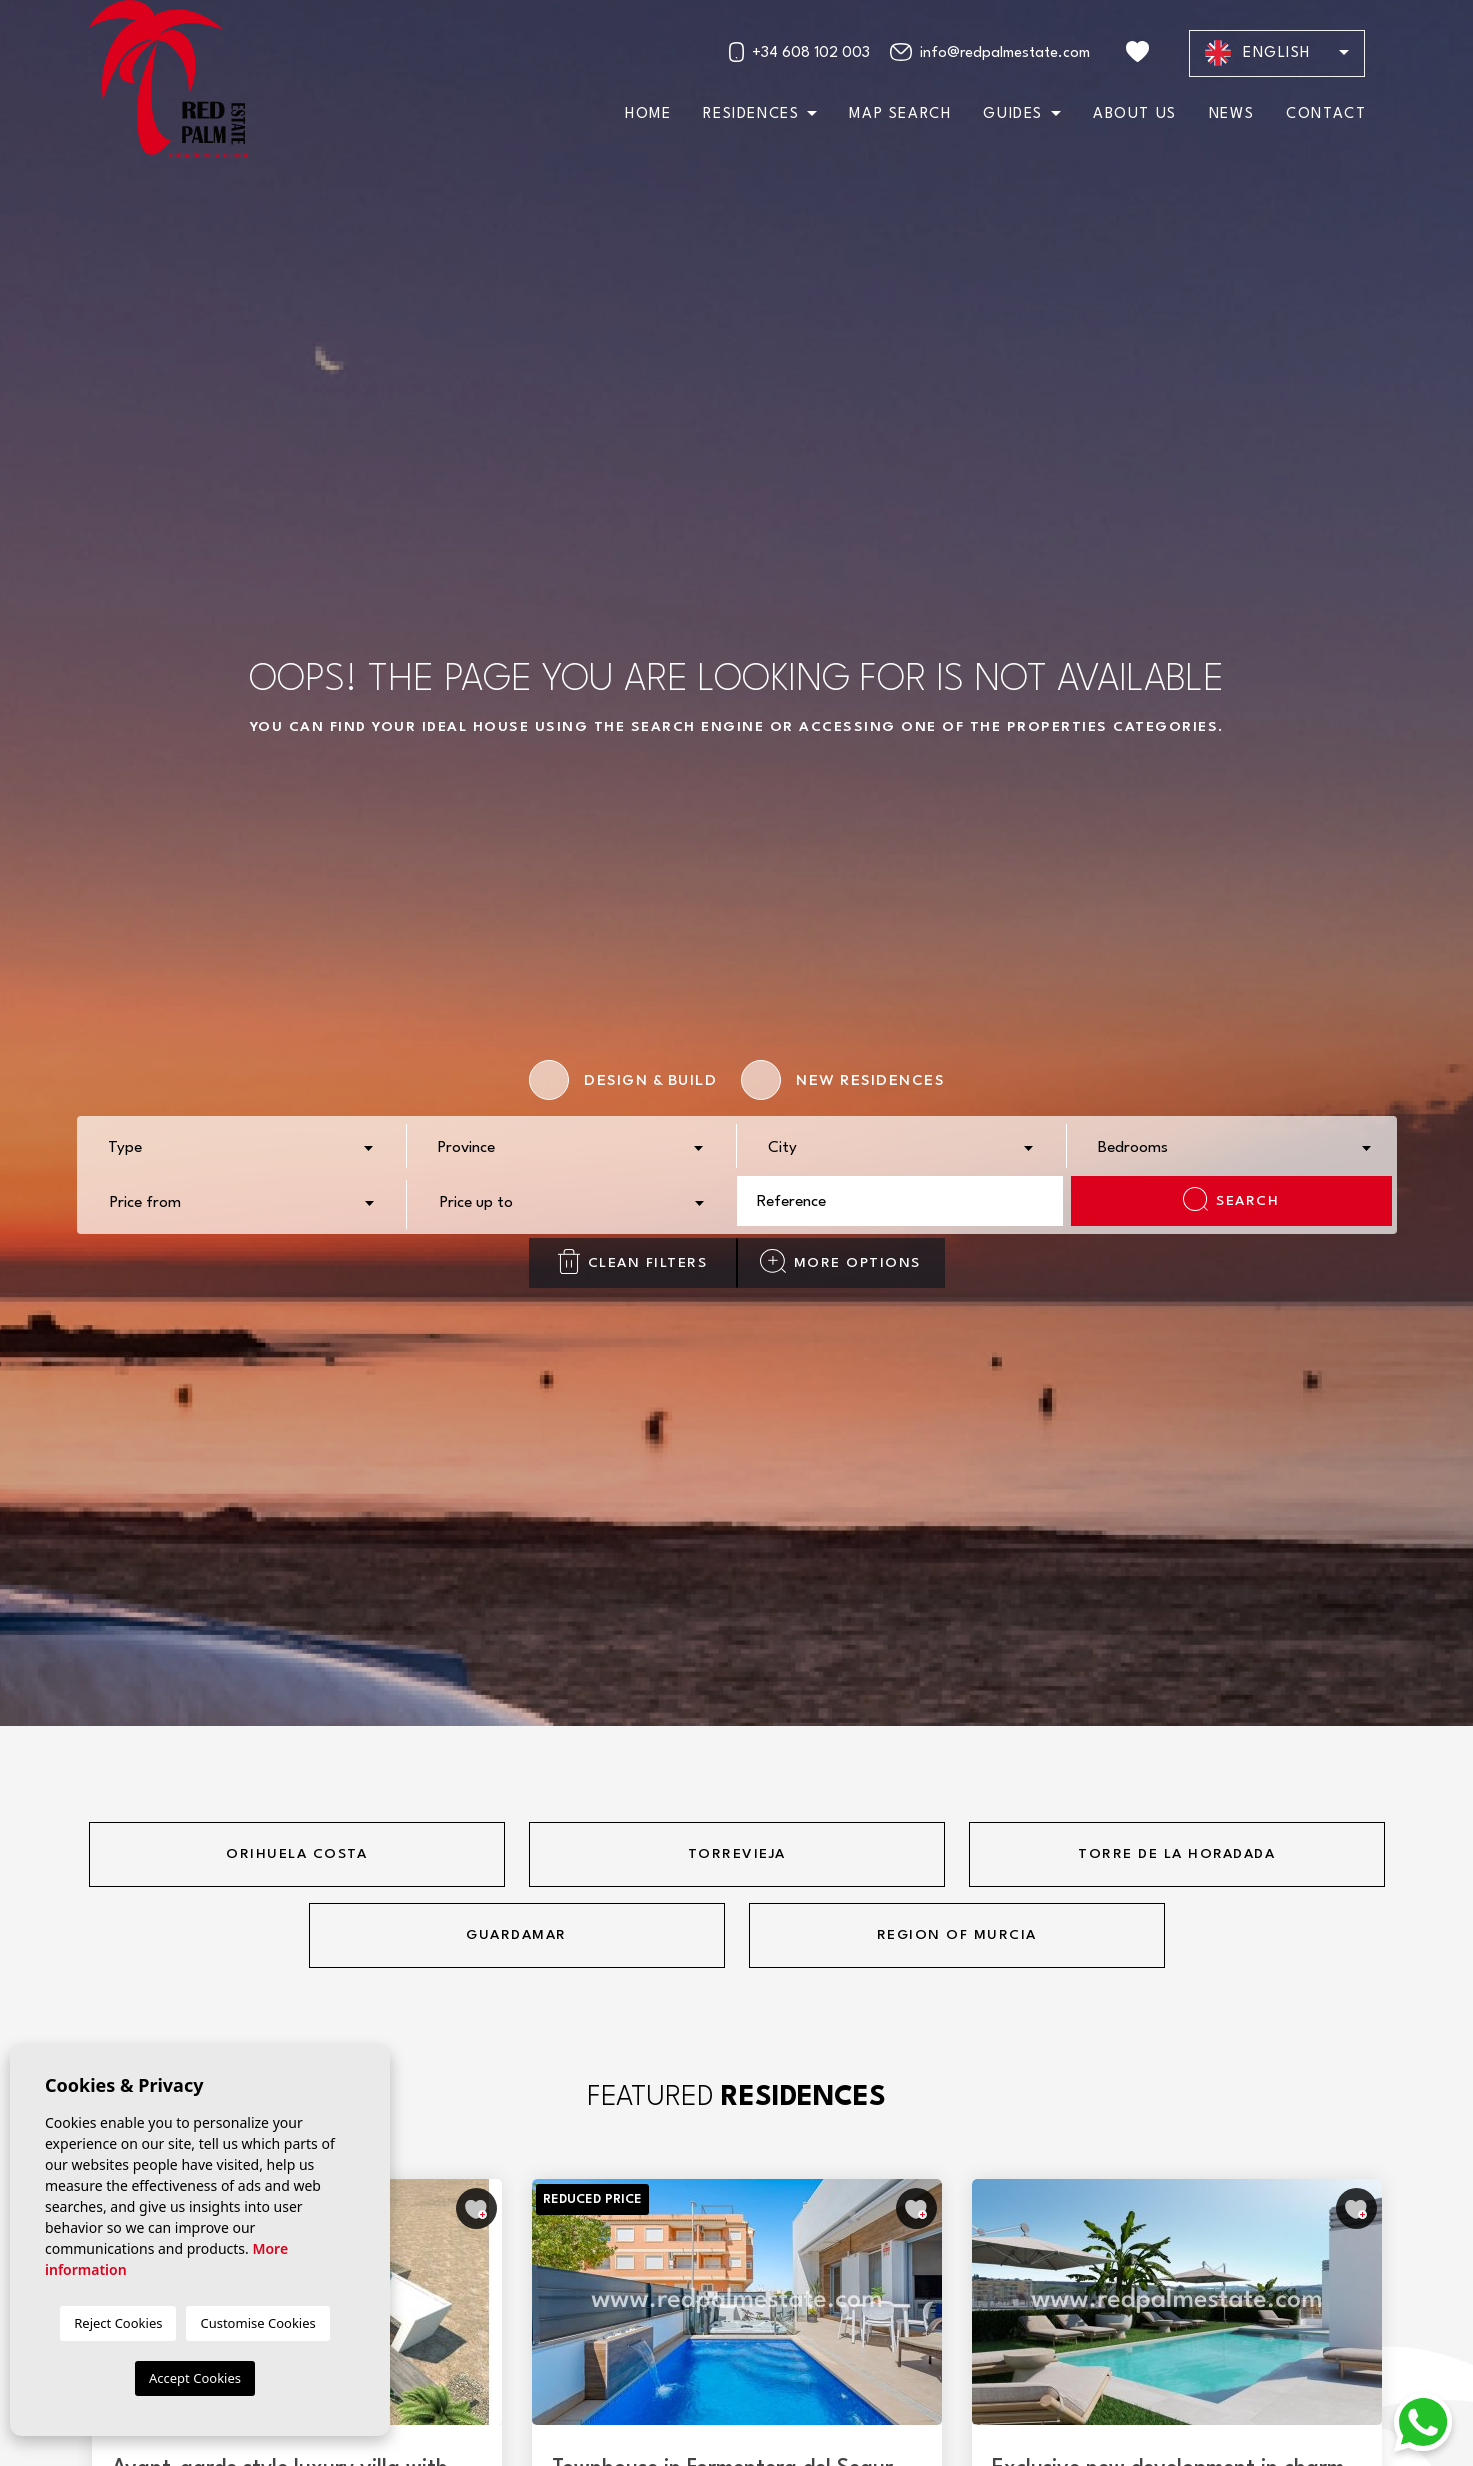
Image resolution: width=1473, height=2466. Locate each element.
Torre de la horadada (1176, 1854)
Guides (1013, 114)
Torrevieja (737, 1854)
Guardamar (516, 1935)
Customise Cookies (257, 2323)
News (1231, 114)
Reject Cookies (118, 2323)
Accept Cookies (195, 2378)
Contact (1326, 114)
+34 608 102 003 (799, 52)
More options (840, 1261)
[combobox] (242, 1146)
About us (1135, 114)
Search (1231, 1199)
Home (648, 114)
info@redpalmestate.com (990, 52)
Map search (900, 114)
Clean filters (632, 1261)
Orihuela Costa (296, 1854)
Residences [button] (751, 114)
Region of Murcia (957, 1935)
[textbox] (247, 1149)
